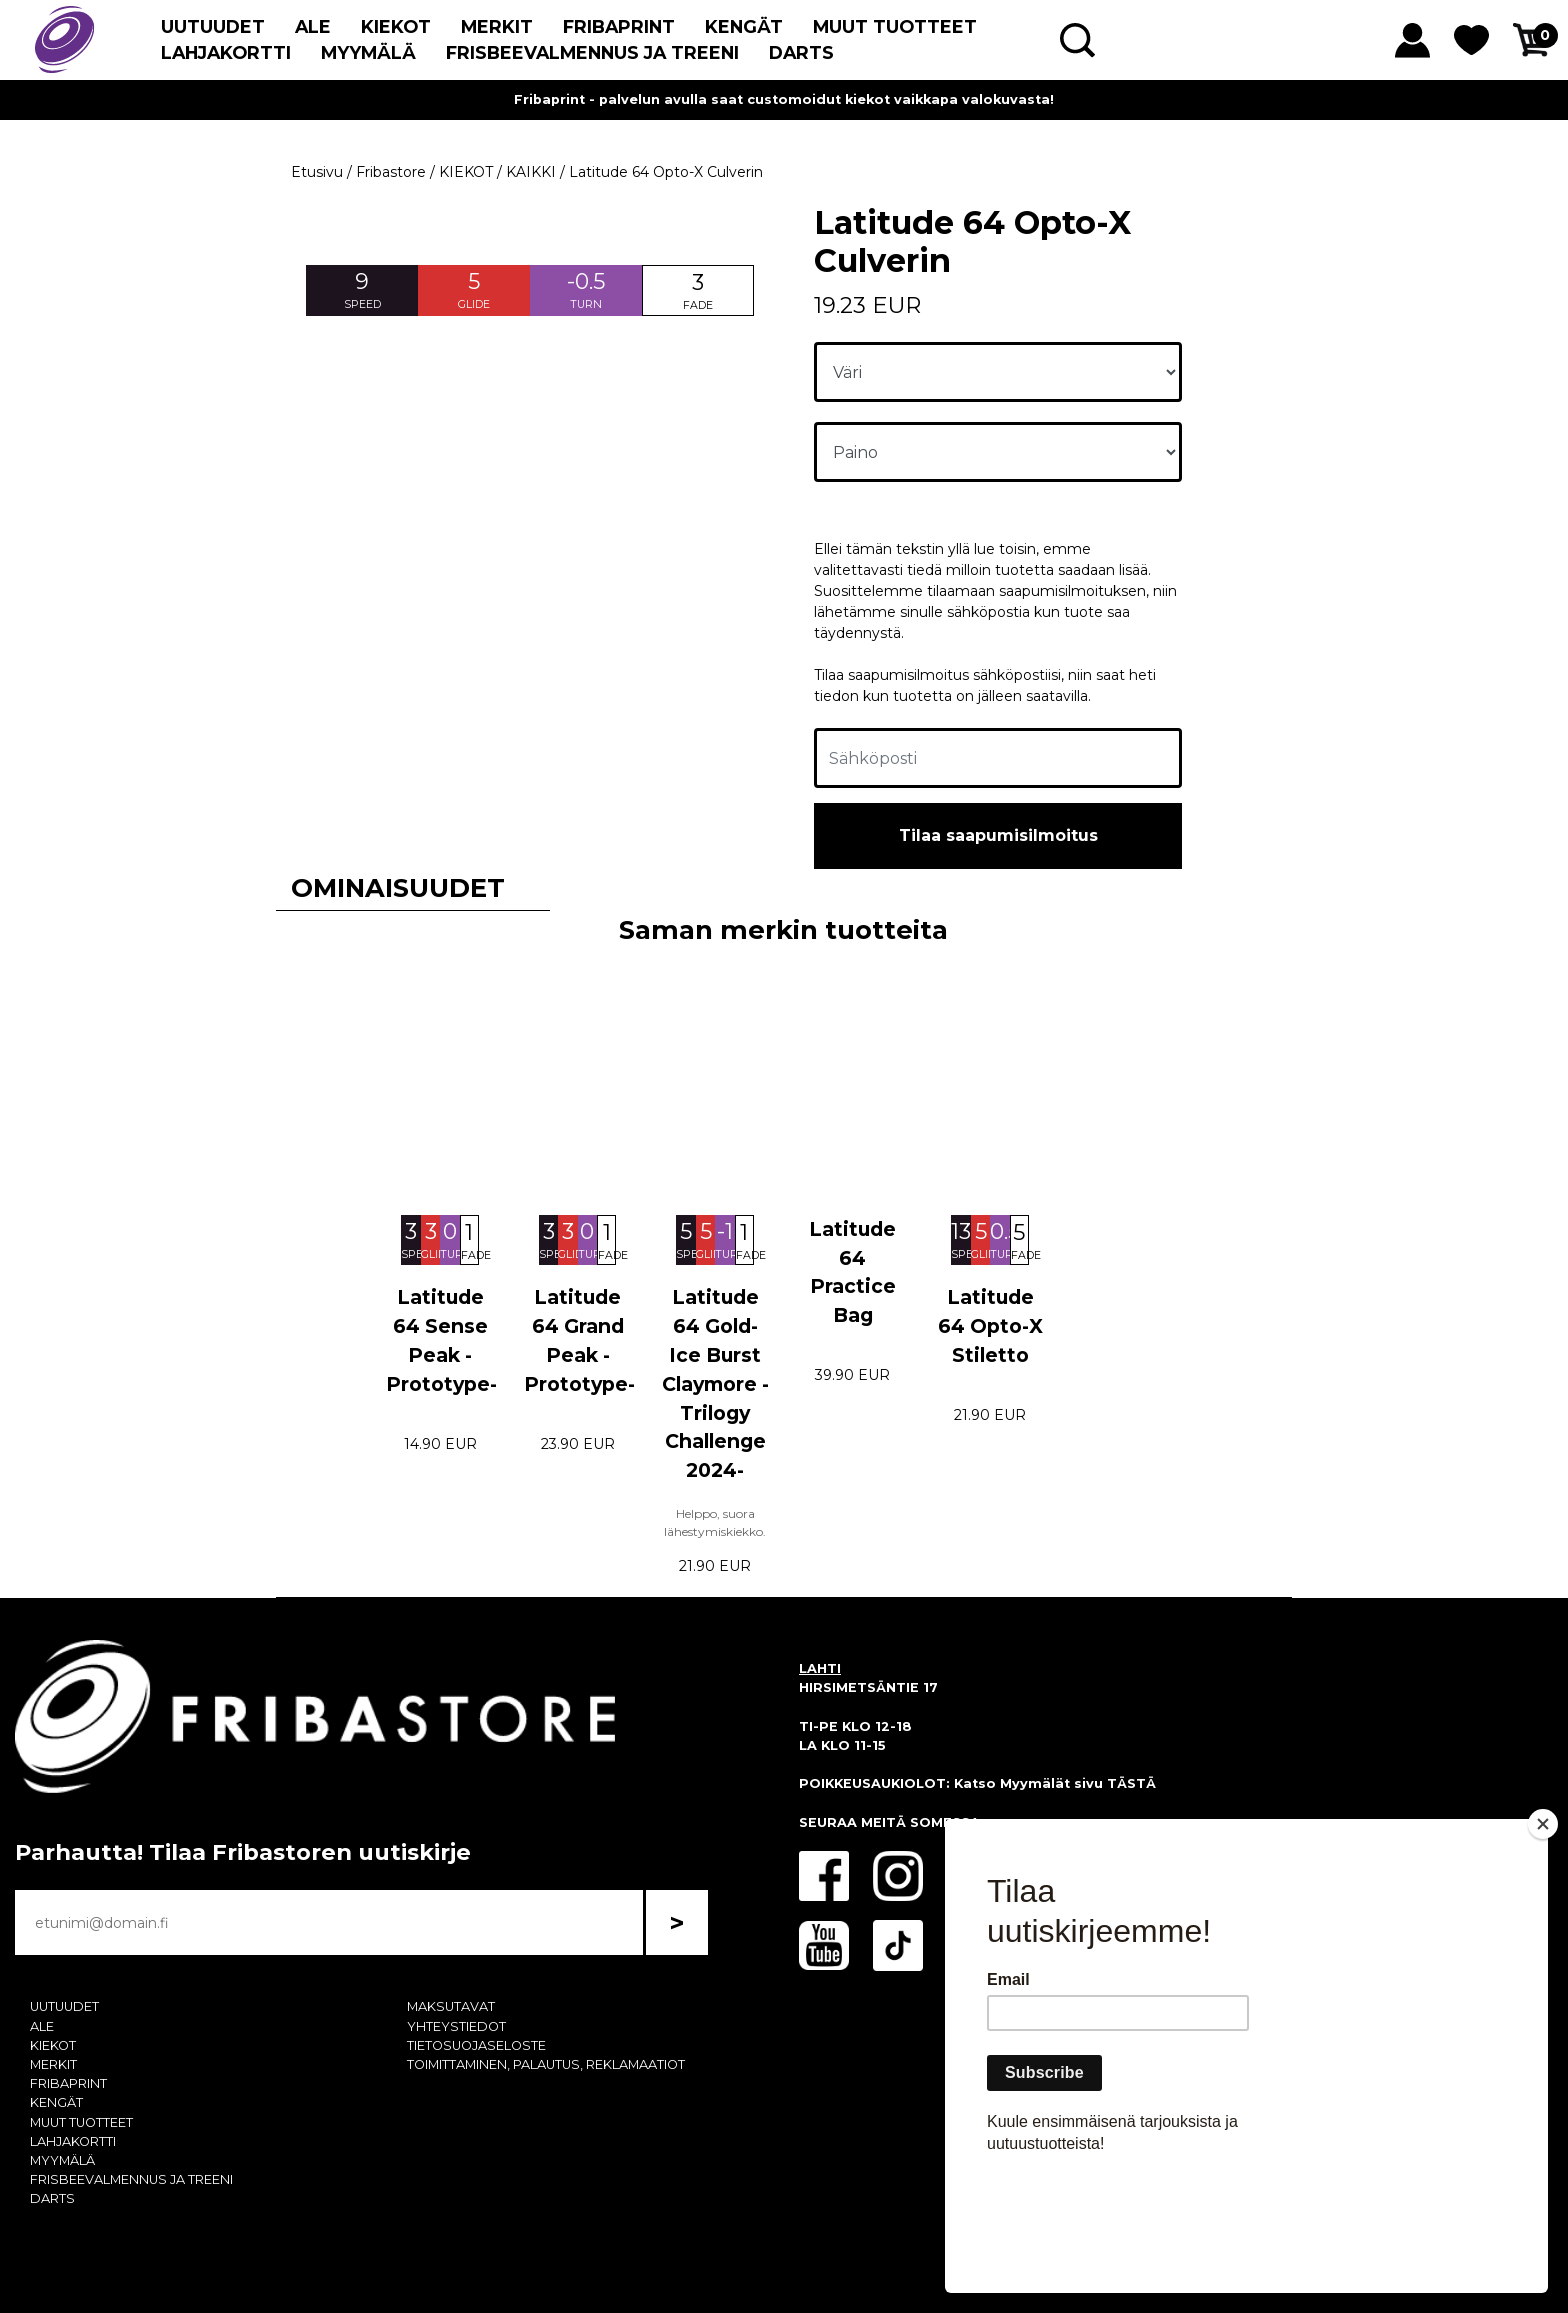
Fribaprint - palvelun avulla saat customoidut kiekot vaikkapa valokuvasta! (784, 99)
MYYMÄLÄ (368, 52)
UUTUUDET (213, 26)
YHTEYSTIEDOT (456, 2026)
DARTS (801, 52)
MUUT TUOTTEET (895, 26)
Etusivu (317, 172)
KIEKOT (396, 26)
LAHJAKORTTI (226, 52)
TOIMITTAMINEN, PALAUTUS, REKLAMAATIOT (546, 2064)
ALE (313, 26)
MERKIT (497, 26)
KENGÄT (744, 26)
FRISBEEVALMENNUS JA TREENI (592, 52)
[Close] (1543, 1939)
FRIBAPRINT (619, 26)
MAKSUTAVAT (451, 2006)
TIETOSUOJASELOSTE (476, 2045)
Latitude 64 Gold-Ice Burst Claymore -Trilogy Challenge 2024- (715, 1383)
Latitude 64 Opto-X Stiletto (990, 1326)
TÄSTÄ (1131, 1783)
